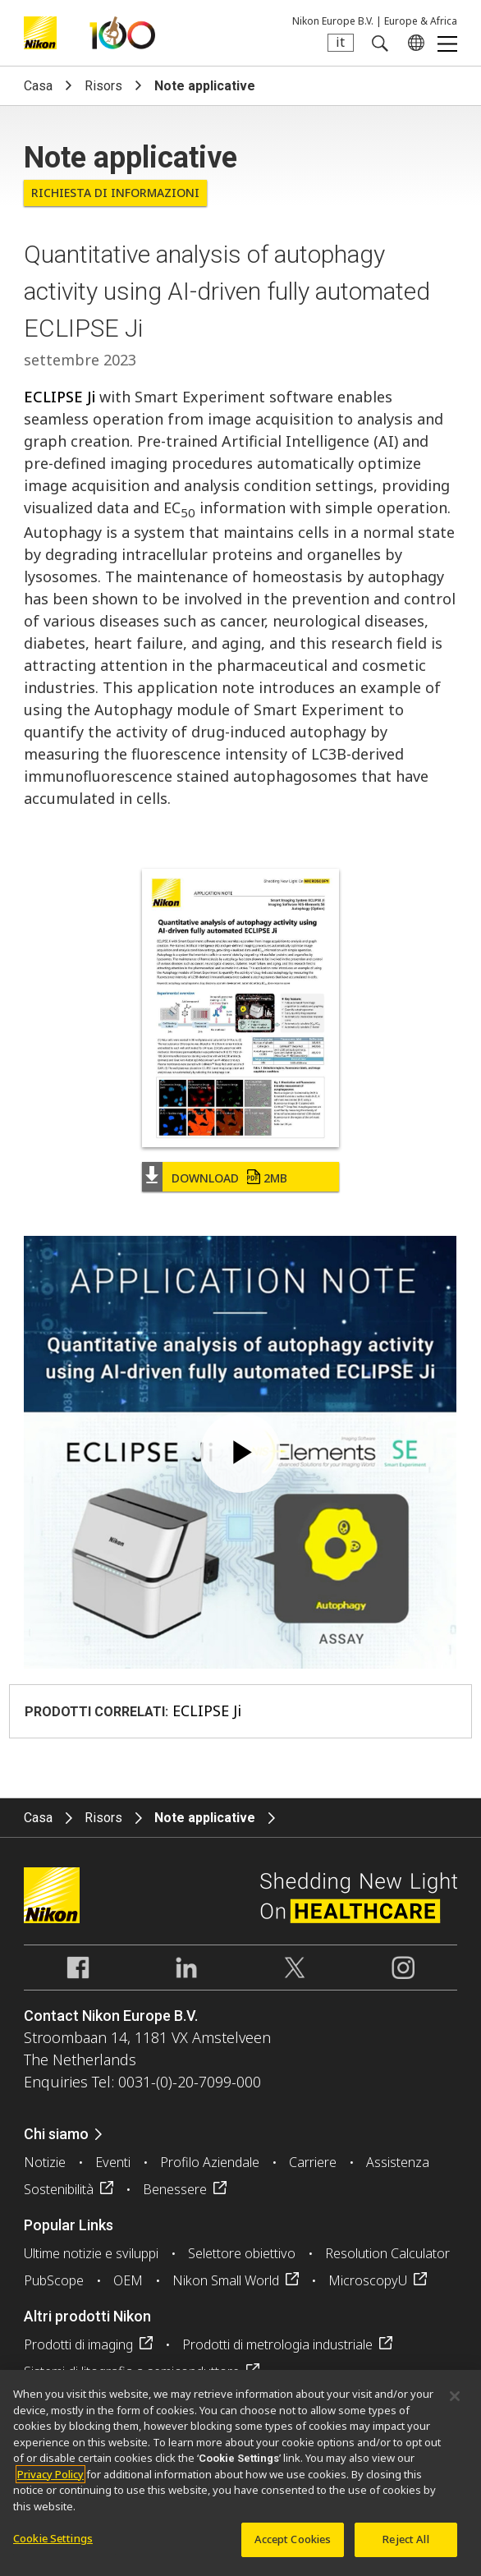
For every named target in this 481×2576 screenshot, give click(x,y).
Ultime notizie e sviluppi (91, 2253)
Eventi (113, 2162)
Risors (103, 86)
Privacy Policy (50, 2474)
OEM (128, 2280)
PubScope (54, 2280)
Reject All (405, 2539)
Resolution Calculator (387, 2253)
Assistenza (397, 2162)
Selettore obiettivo (241, 2253)
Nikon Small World (225, 2280)
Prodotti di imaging (78, 2344)
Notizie (45, 2162)
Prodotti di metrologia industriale (277, 2344)
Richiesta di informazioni (115, 192)
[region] (240, 2473)
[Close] (455, 2396)
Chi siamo (56, 2133)
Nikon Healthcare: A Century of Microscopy (122, 32)
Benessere (175, 2189)
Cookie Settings (53, 2538)
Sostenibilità (59, 2189)
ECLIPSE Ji (59, 396)
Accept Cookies (293, 2539)
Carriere (313, 2162)
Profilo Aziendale (209, 2162)
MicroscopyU (367, 2280)
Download (229, 1178)
